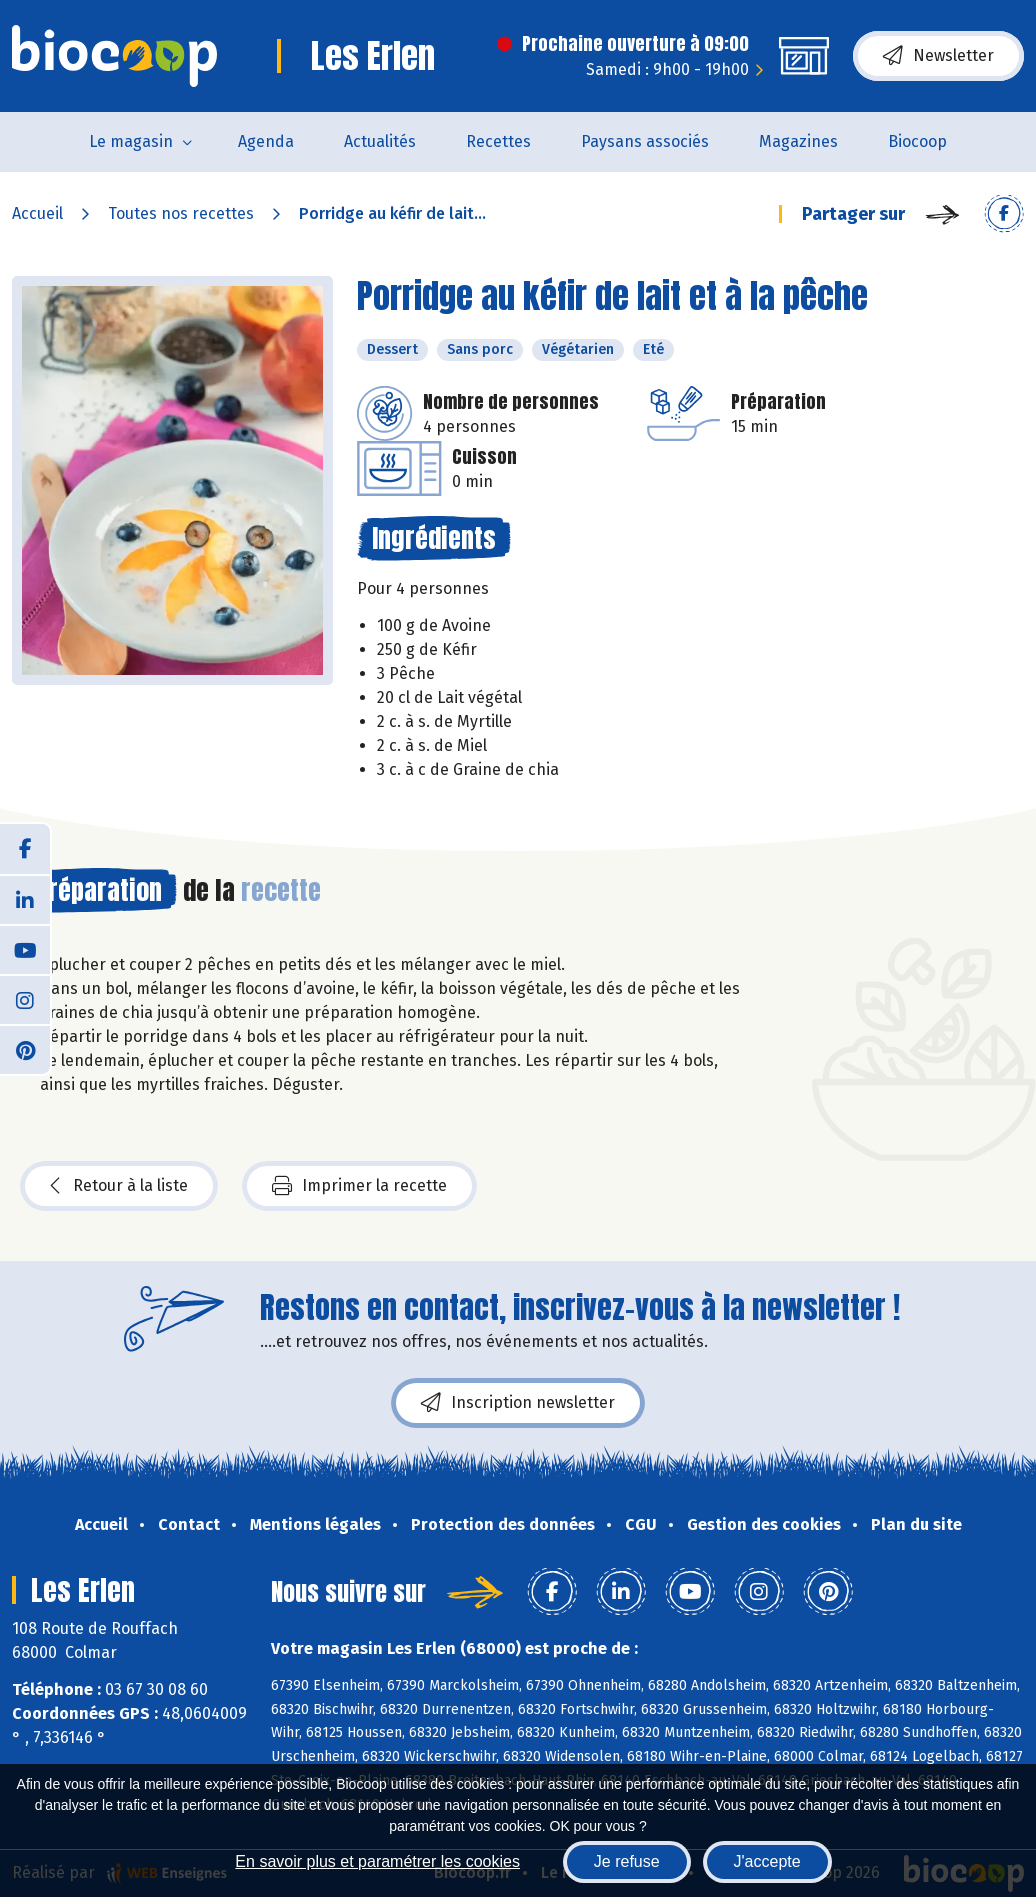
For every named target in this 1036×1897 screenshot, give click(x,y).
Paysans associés (645, 141)
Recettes (498, 141)
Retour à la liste (119, 1186)
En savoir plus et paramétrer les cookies (377, 1861)
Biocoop (917, 141)
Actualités (380, 141)
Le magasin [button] (131, 141)
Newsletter (938, 56)
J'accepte (767, 1861)
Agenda (266, 141)
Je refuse (627, 1861)
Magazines (798, 141)
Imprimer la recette (359, 1186)
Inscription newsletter (518, 1403)
